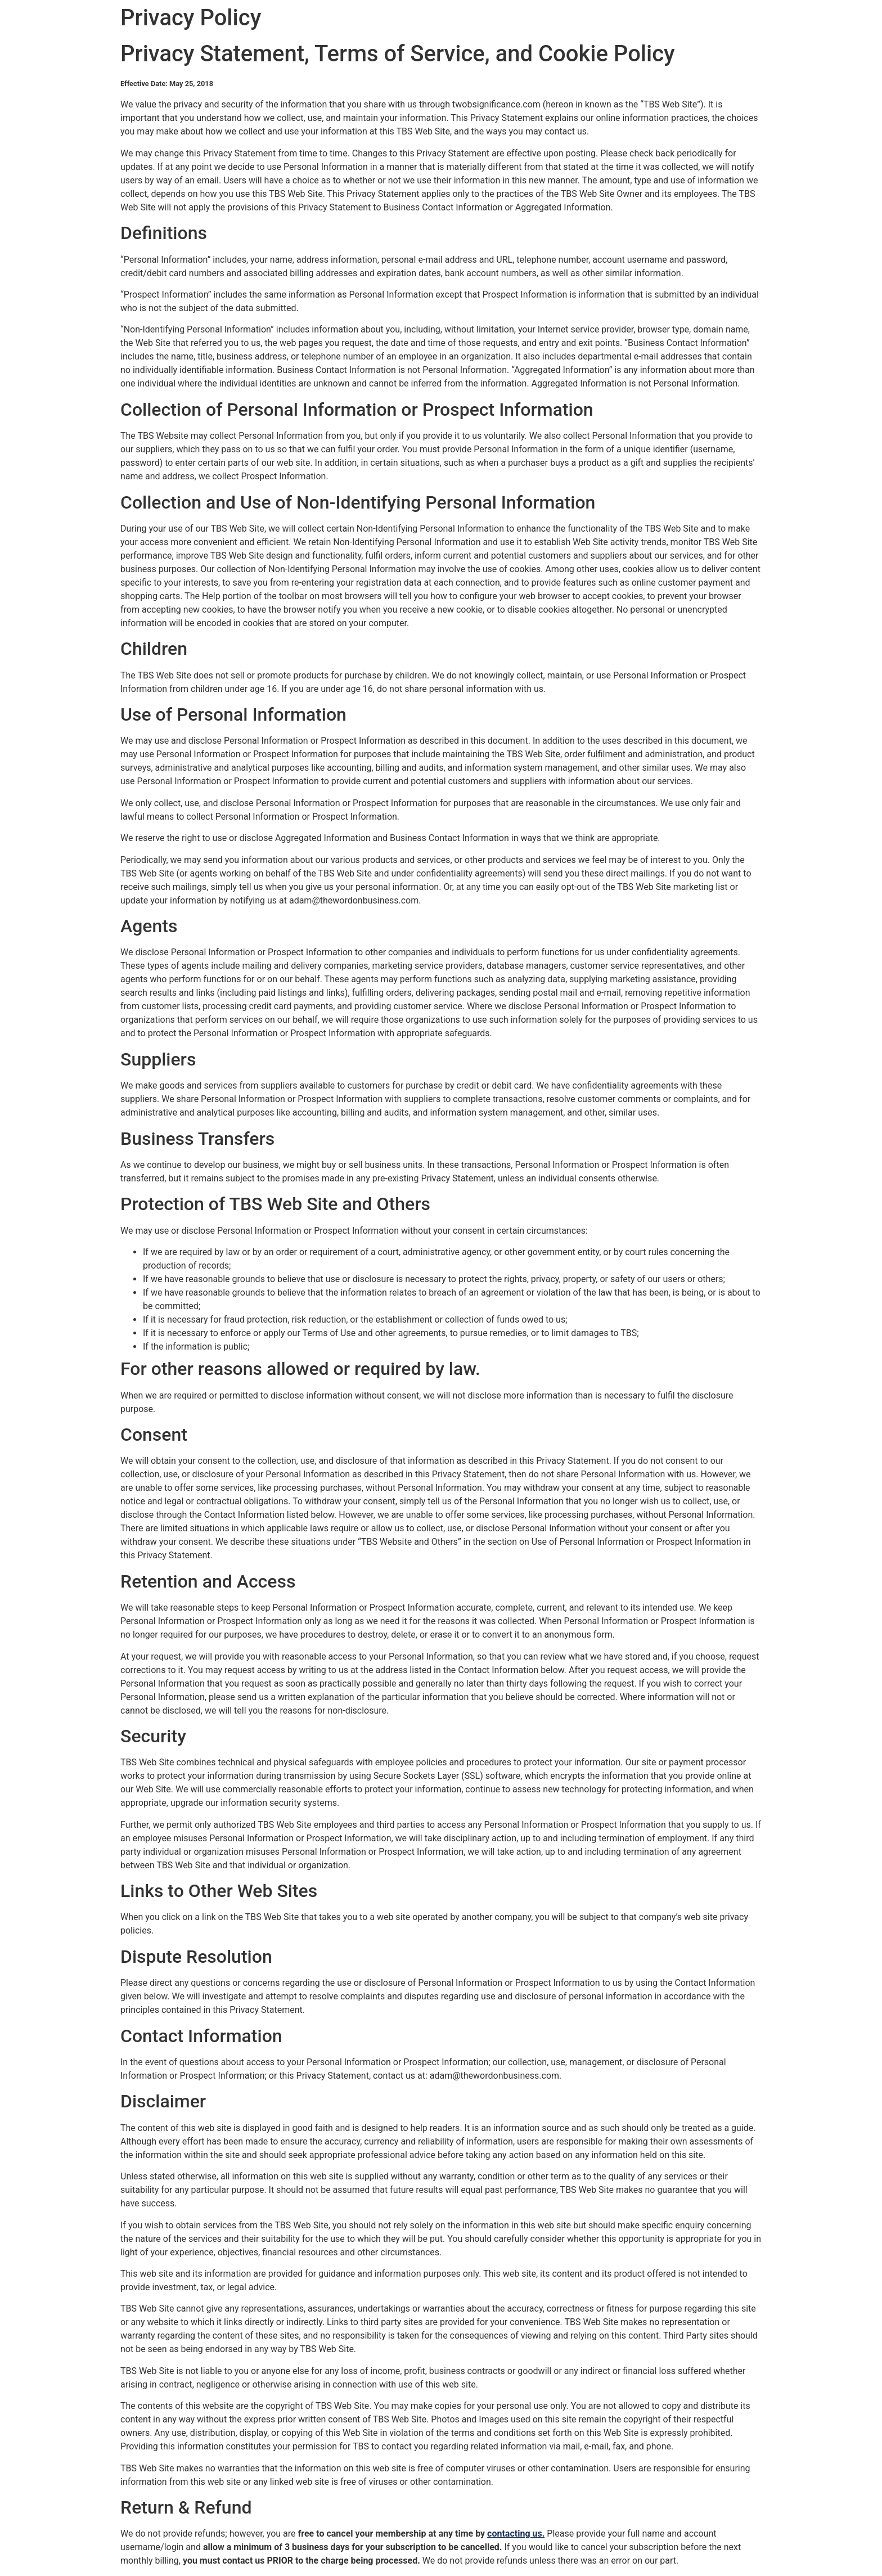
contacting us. (515, 2533)
